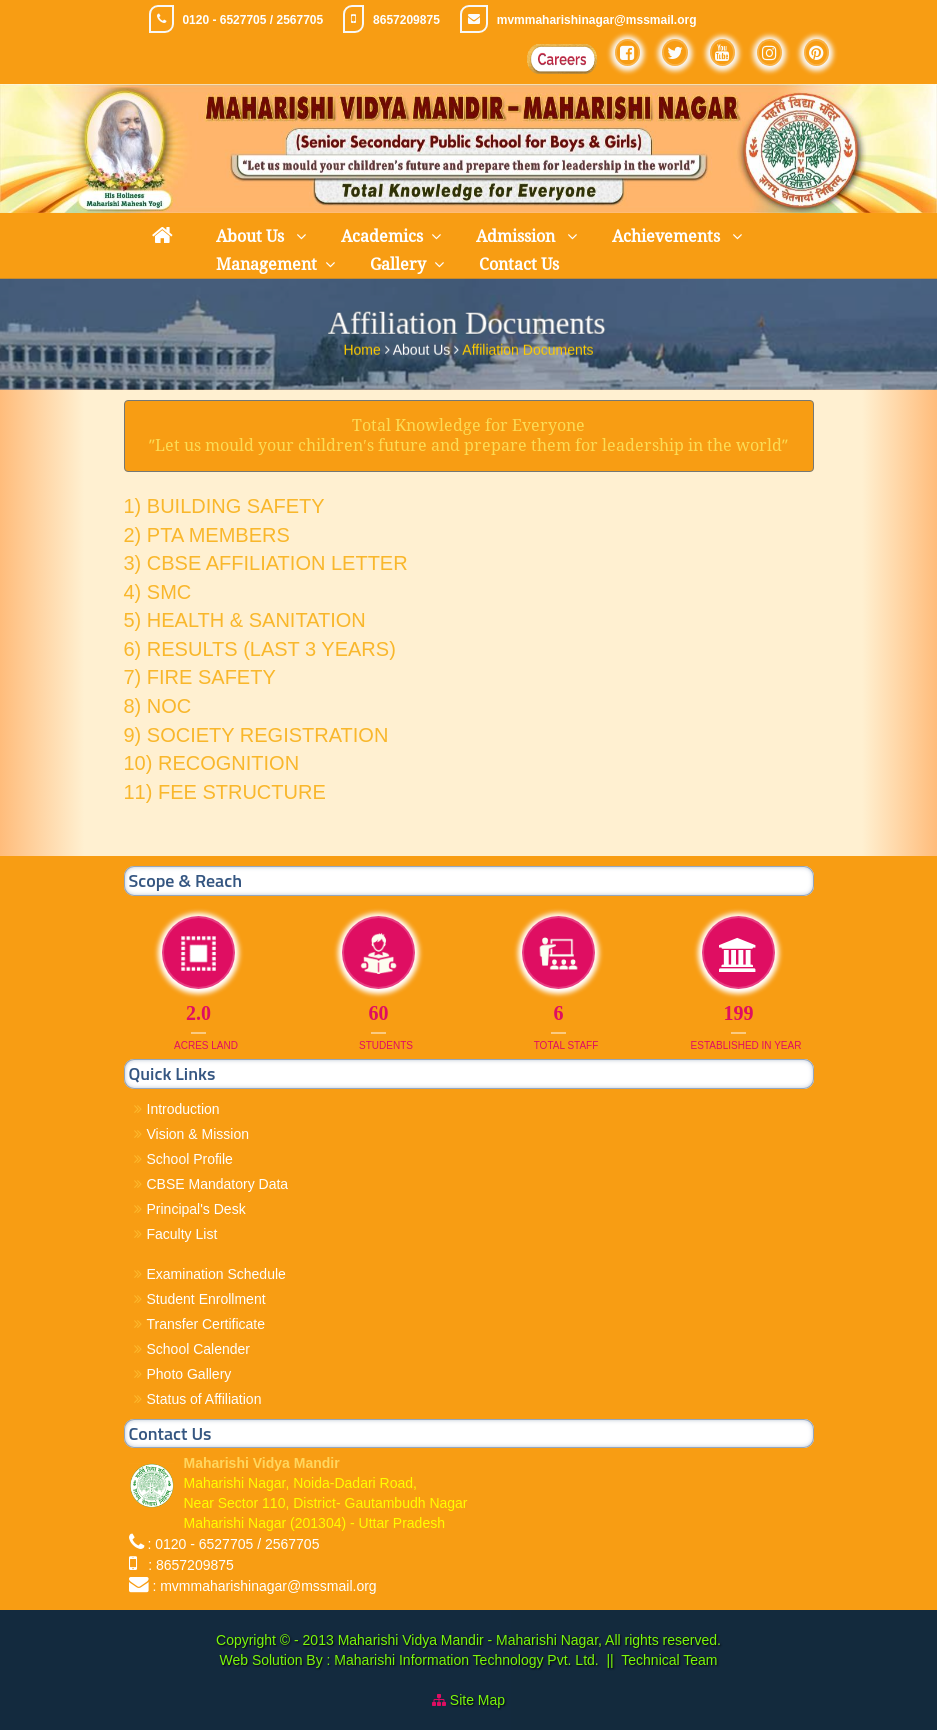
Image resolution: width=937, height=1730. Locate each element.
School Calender (199, 1349)
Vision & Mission (198, 1134)
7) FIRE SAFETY (200, 677)
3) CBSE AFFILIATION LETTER (266, 563)
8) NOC (158, 706)
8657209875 (406, 20)
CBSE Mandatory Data (218, 1184)
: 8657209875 (186, 1565)
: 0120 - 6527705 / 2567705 (233, 1544)
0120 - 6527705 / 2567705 (252, 20)
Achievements (668, 236)
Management (266, 264)
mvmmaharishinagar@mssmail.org (597, 20)
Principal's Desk (196, 1209)
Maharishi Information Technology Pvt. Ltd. (464, 1660)
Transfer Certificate (206, 1324)
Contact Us (519, 264)
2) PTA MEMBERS (207, 535)
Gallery (398, 264)
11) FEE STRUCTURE (225, 792)
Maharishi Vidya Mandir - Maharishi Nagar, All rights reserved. (529, 1640)
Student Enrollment (206, 1299)
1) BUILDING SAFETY (224, 506)
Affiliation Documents (527, 347)
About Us (252, 236)
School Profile (190, 1159)
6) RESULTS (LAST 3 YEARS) (260, 649)
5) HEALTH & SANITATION (245, 620)
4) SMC (158, 592)
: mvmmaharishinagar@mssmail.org (264, 1586)
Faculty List (182, 1234)
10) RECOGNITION (212, 763)
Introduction (183, 1109)
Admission (517, 236)
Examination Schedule (216, 1274)
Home (363, 347)
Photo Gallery (189, 1374)
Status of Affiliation (204, 1399)
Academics (382, 236)
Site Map (477, 1700)
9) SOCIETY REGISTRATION (256, 735)
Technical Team (669, 1660)
